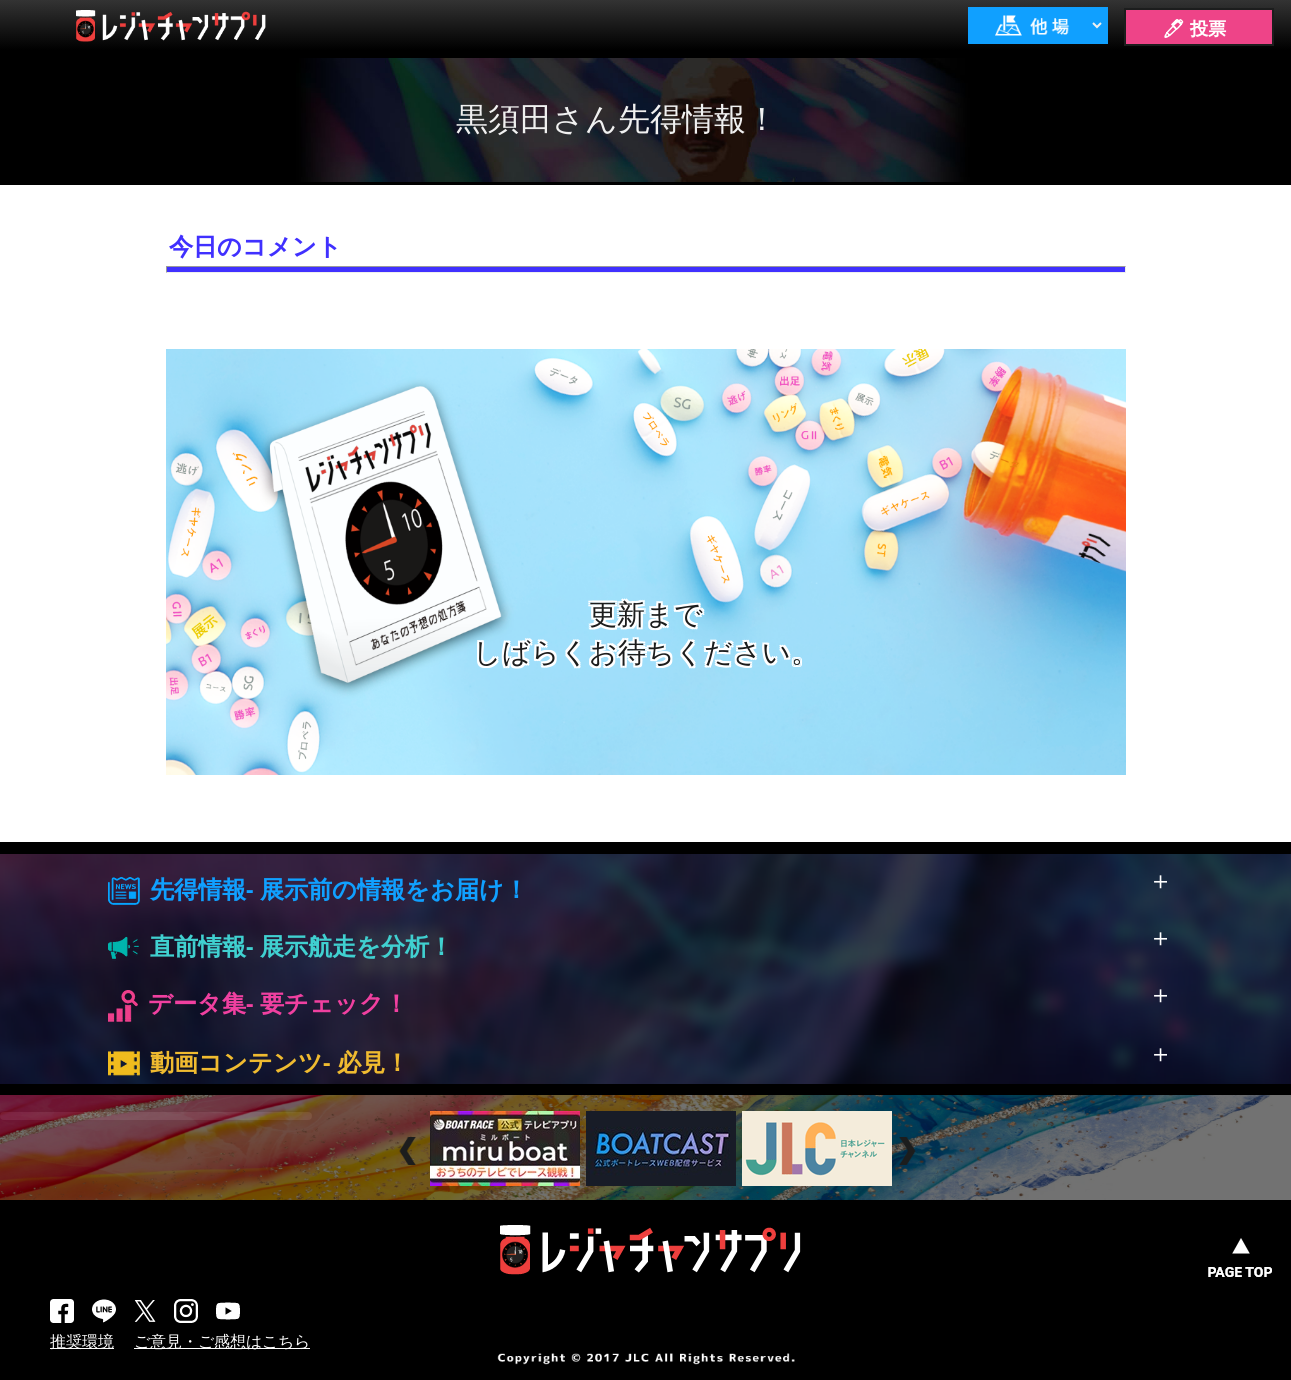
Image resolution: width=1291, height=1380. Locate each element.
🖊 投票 (1194, 29)
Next (909, 1150)
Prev (410, 1150)
